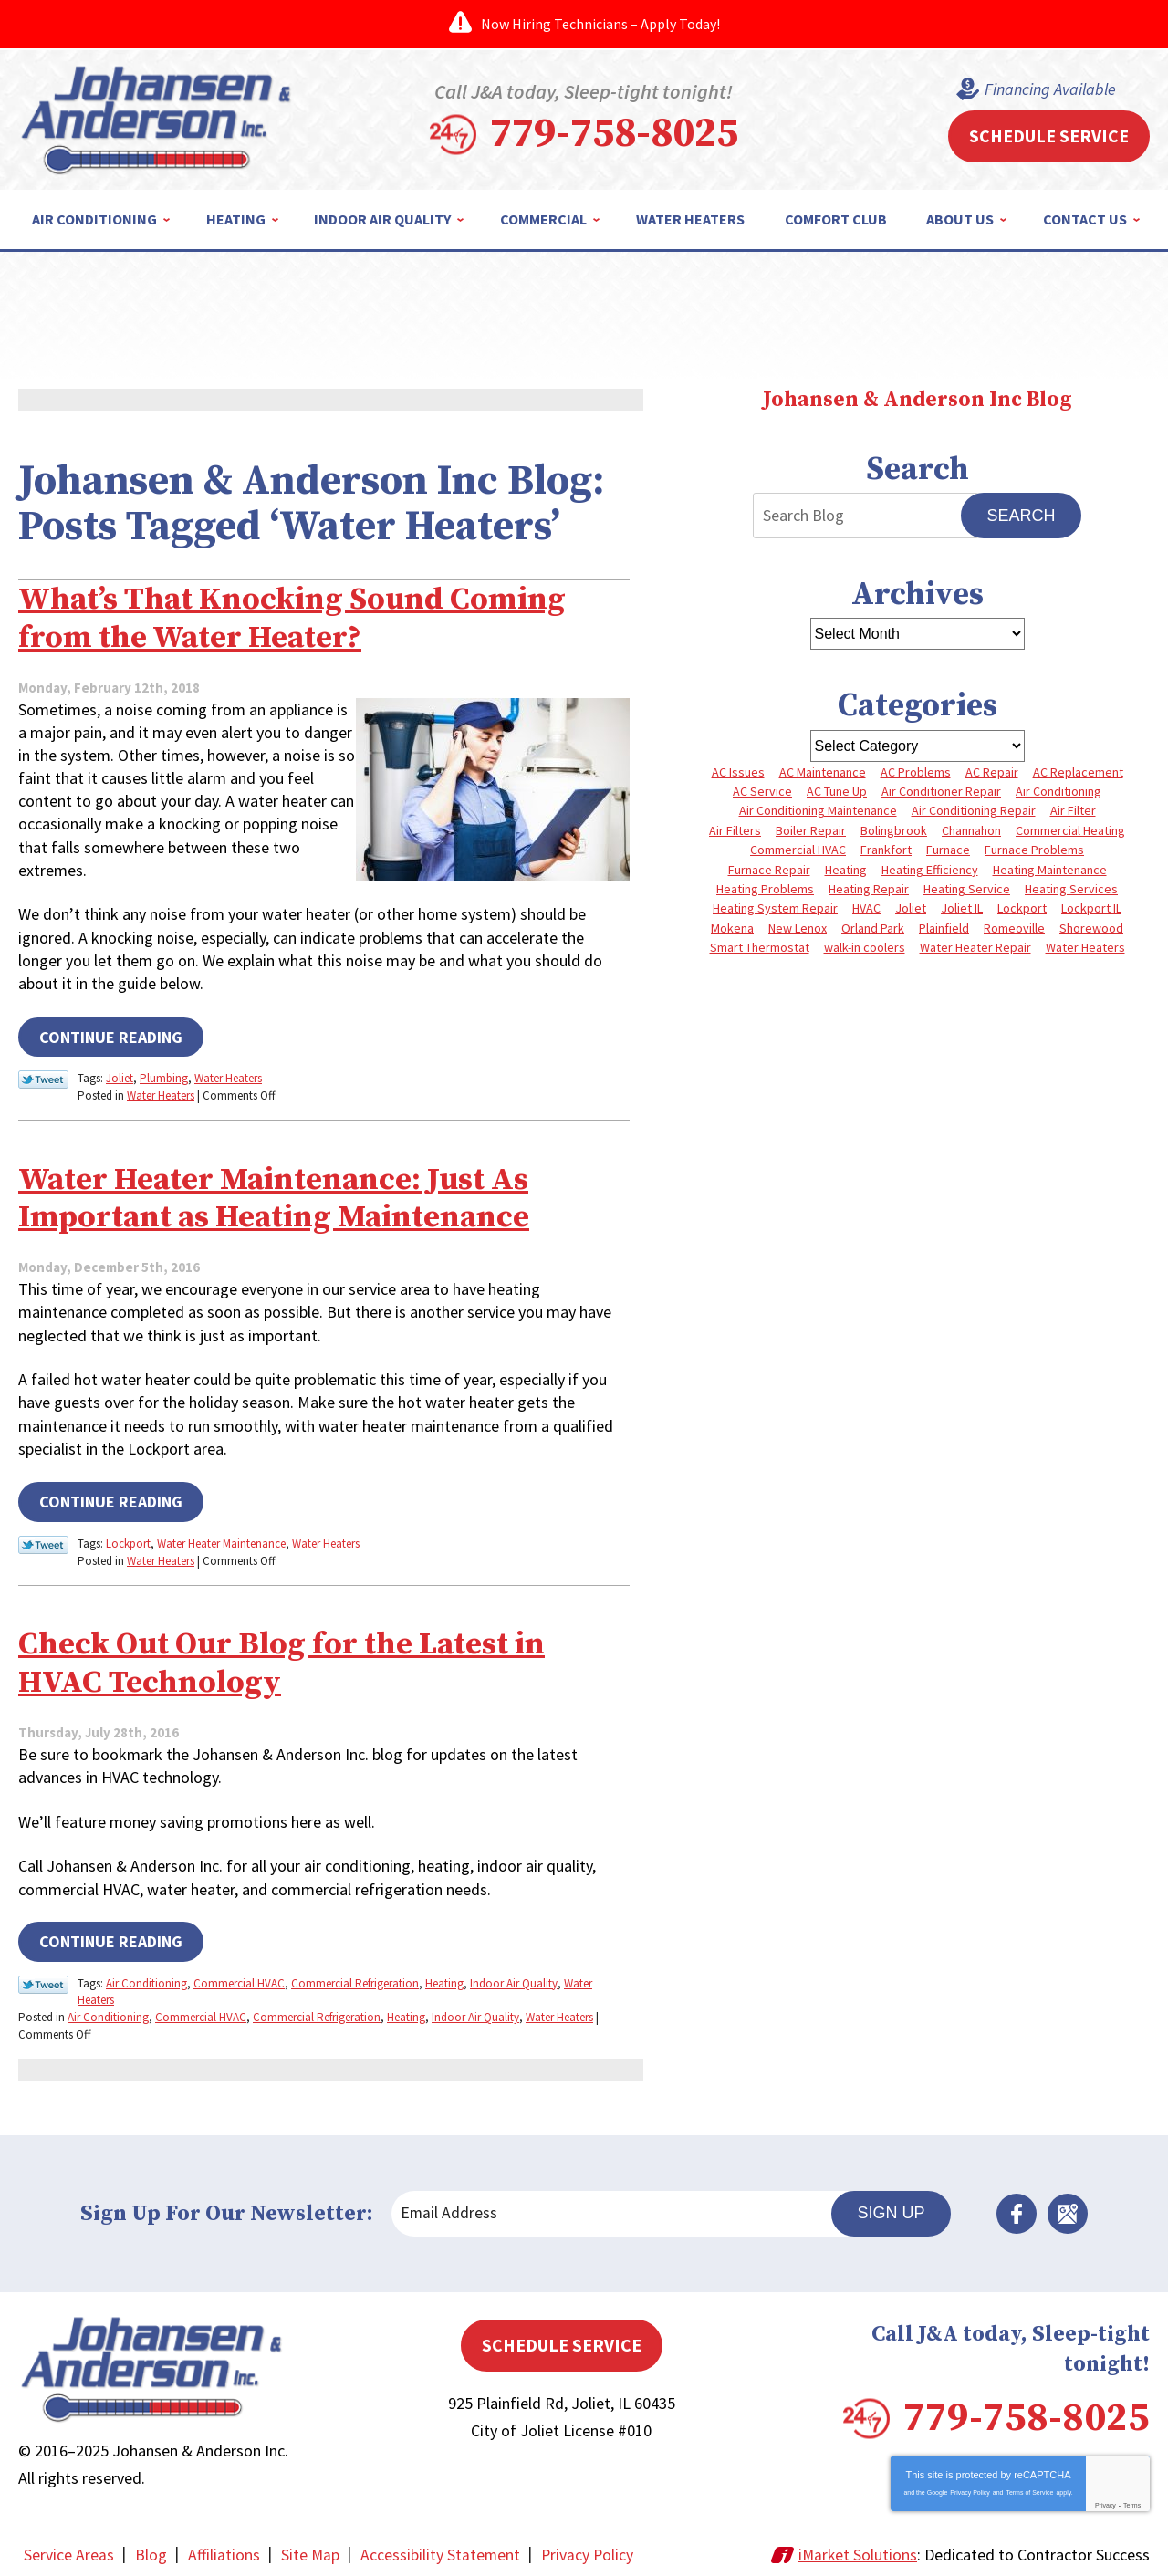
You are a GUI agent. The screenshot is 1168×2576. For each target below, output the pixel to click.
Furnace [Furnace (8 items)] (948, 849)
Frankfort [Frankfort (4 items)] (886, 849)
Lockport (128, 1538)
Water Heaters (228, 1076)
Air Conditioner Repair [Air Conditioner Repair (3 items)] (941, 791)
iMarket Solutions (857, 2546)
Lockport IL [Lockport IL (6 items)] (1091, 908)
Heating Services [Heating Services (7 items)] (1071, 889)
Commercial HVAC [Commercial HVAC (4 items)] (798, 849)
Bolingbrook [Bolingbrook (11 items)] (893, 830)
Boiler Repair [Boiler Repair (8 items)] (811, 830)
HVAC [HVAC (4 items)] (866, 908)
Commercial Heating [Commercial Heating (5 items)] (1070, 830)
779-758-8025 (614, 134)
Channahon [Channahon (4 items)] (971, 830)
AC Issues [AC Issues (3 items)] (738, 772)
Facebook (1016, 2205)
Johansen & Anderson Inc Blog (917, 400)
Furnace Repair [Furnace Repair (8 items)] (769, 869)
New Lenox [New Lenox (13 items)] (797, 928)
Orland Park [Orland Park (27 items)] (872, 928)
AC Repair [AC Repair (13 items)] (991, 772)
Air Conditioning (146, 1976)
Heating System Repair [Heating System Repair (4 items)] (775, 908)
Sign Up (890, 2204)
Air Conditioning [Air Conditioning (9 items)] (1058, 791)
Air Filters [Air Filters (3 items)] (735, 830)
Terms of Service (1029, 2484)
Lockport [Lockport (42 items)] (1022, 908)
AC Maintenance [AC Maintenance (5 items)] (822, 772)
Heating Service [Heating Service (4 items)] (966, 889)
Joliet (119, 1076)
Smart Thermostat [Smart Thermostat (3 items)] (759, 947)
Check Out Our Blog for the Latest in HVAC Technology (294, 1657)
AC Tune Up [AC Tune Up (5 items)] (837, 791)
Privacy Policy (970, 2484)
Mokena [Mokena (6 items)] (732, 928)
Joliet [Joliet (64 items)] (910, 908)
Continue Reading (110, 1035)
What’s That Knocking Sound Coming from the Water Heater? (303, 618)
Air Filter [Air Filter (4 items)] (1073, 810)
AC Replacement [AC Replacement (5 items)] (1078, 772)
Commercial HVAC (239, 1976)
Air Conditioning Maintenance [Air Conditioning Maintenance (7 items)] (818, 810)
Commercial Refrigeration (355, 1976)
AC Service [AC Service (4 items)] (762, 791)
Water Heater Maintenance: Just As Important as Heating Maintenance (289, 1194)
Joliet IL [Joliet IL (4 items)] (962, 908)
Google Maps (1068, 2205)
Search (1020, 515)
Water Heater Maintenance (221, 1538)
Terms (1132, 2497)
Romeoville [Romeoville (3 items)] (1014, 928)
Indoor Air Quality (514, 1976)
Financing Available (1050, 89)
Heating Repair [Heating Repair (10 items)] (869, 889)
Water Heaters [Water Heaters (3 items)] (1085, 947)
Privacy (1105, 2497)
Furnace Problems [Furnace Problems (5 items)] (1034, 849)
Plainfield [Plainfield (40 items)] (944, 928)
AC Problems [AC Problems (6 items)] (916, 772)
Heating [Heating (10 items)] (846, 869)
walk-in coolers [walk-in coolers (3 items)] (864, 947)
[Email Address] (619, 2205)
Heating (444, 1976)
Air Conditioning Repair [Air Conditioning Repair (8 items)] (974, 810)
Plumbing (164, 1076)
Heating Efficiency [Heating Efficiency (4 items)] (929, 869)
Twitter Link (43, 1078)
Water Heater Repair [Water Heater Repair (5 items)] (975, 947)
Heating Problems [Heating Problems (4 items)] (765, 889)
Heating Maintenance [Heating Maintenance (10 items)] (1050, 869)
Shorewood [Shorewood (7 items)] (1091, 928)
